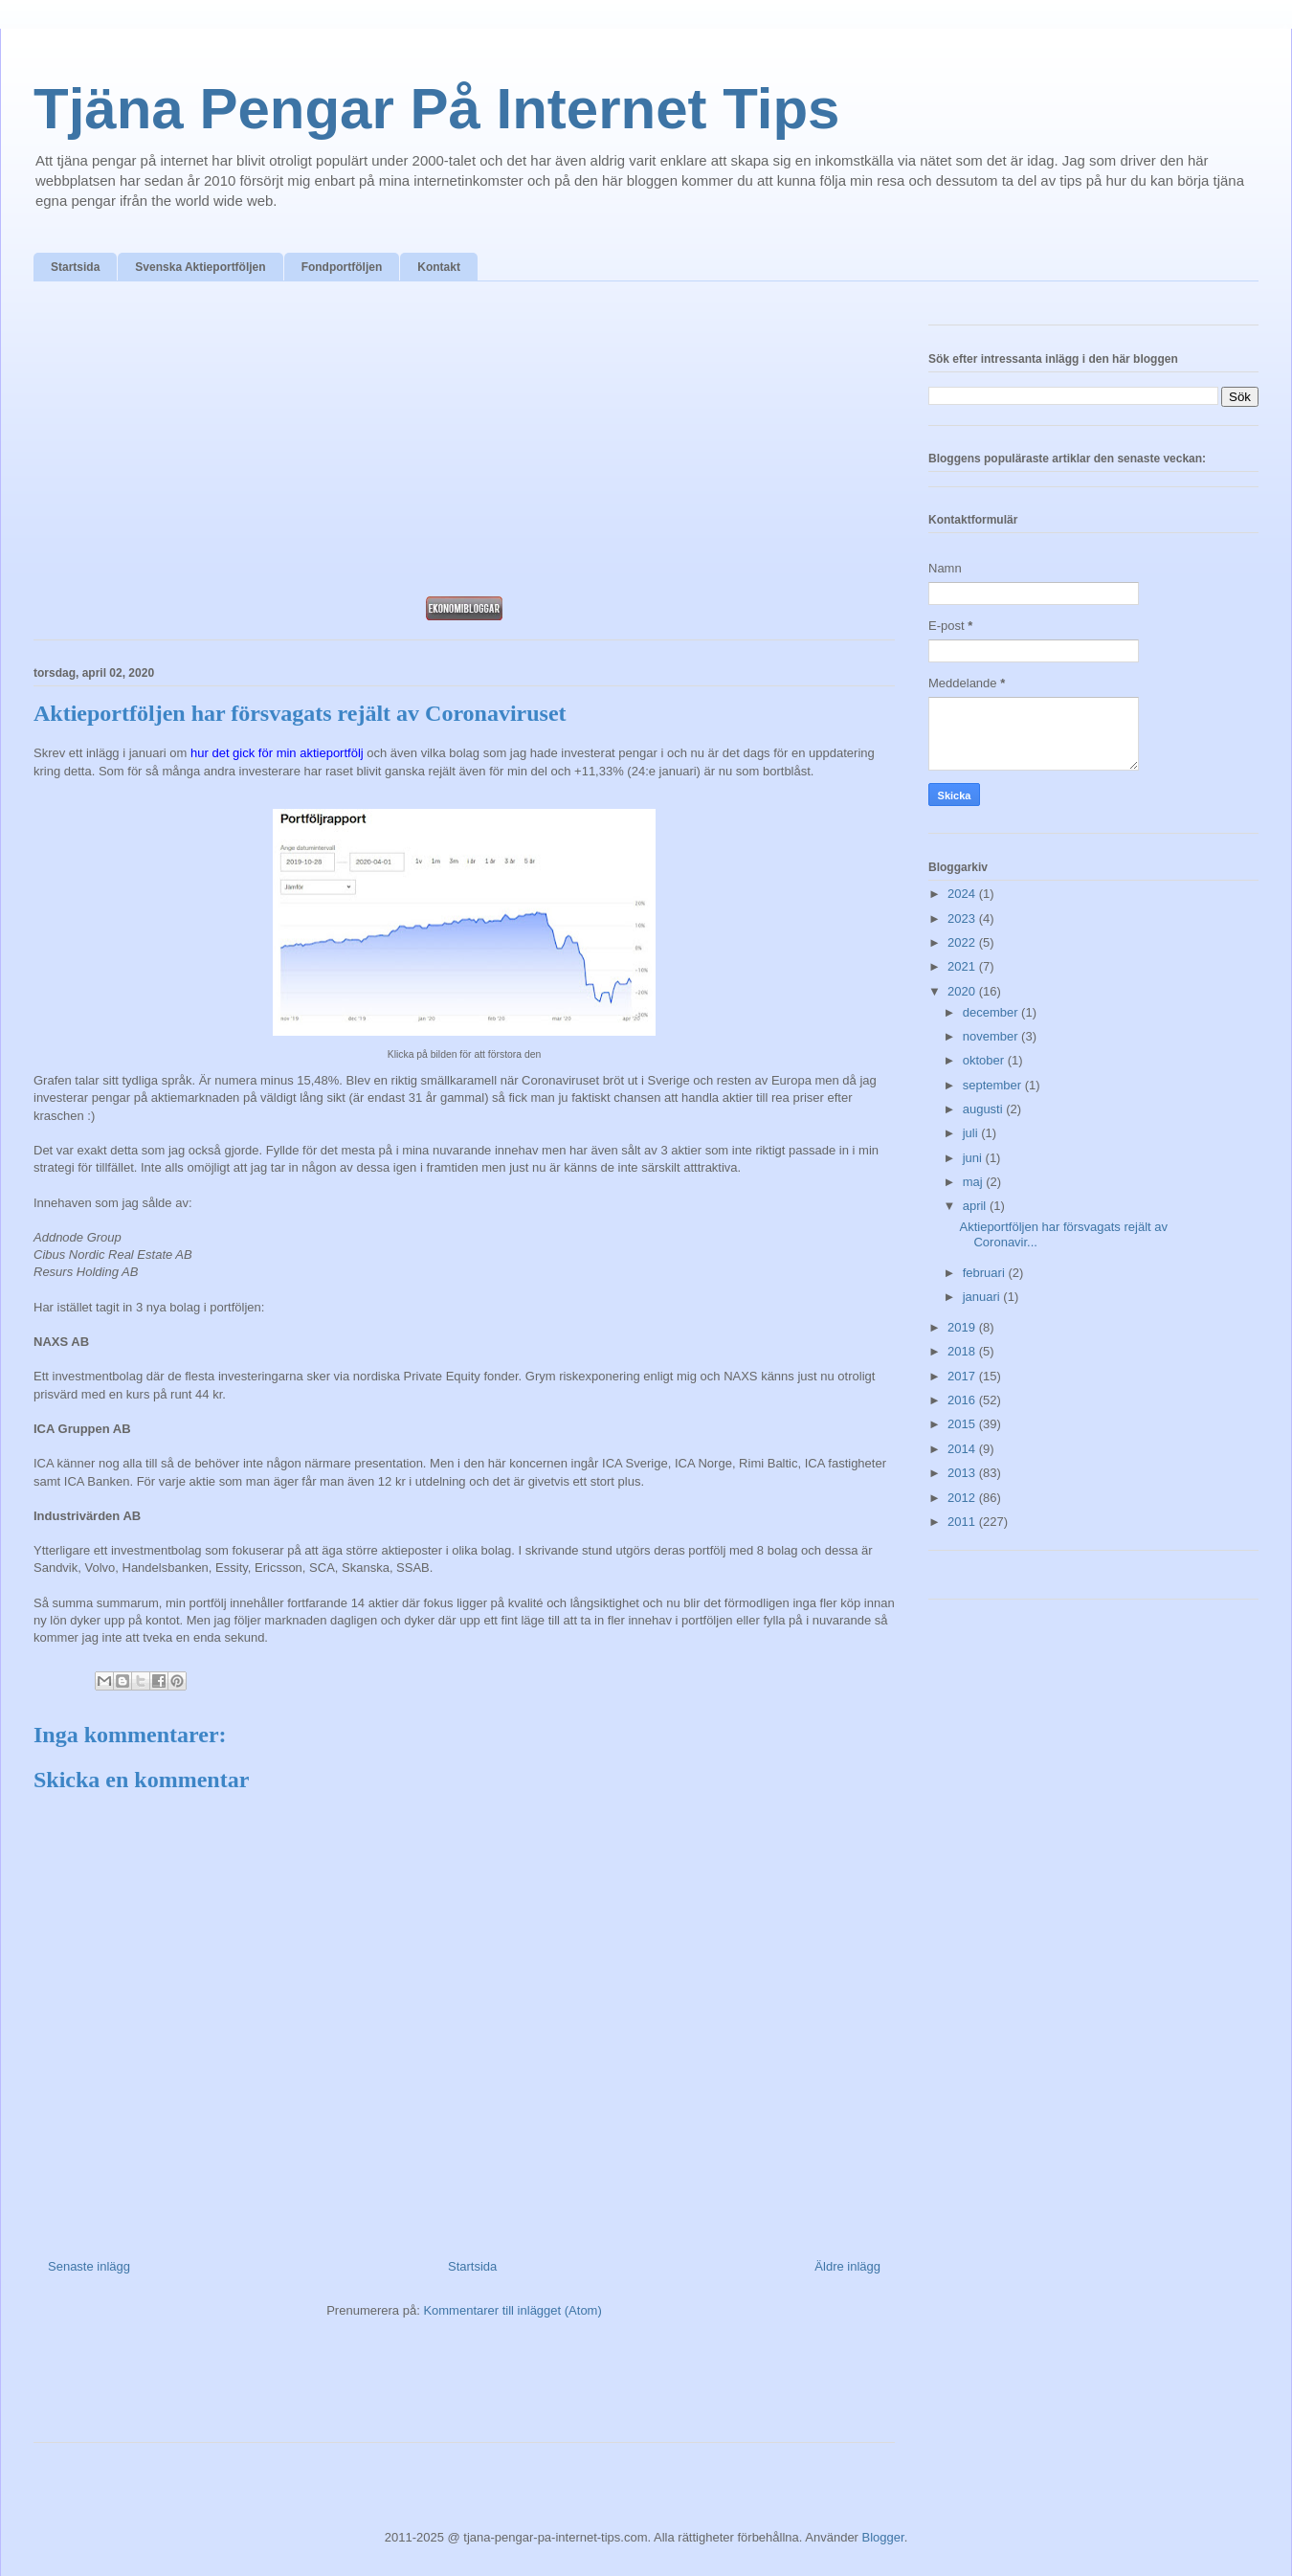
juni (974, 1158)
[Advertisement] (464, 444)
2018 (963, 1351)
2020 (963, 991)
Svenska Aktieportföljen (200, 267)
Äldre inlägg (847, 2266)
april (976, 1205)
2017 (963, 1376)
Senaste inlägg (89, 2266)
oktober (985, 1060)
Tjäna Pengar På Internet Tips (436, 109)
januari (983, 1296)
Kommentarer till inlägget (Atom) (512, 2310)
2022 (963, 942)
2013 (963, 1473)
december (992, 1012)
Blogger (883, 2537)
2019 (963, 1327)
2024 (963, 893)
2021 (963, 966)
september (994, 1085)
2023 (963, 918)
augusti (985, 1109)
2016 (963, 1400)
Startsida (75, 267)
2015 (963, 1424)
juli (972, 1133)
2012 (963, 1497)
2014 (963, 1449)
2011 (963, 1521)
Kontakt (438, 267)
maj (975, 1182)
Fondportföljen (342, 267)
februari (986, 1273)
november (992, 1036)
